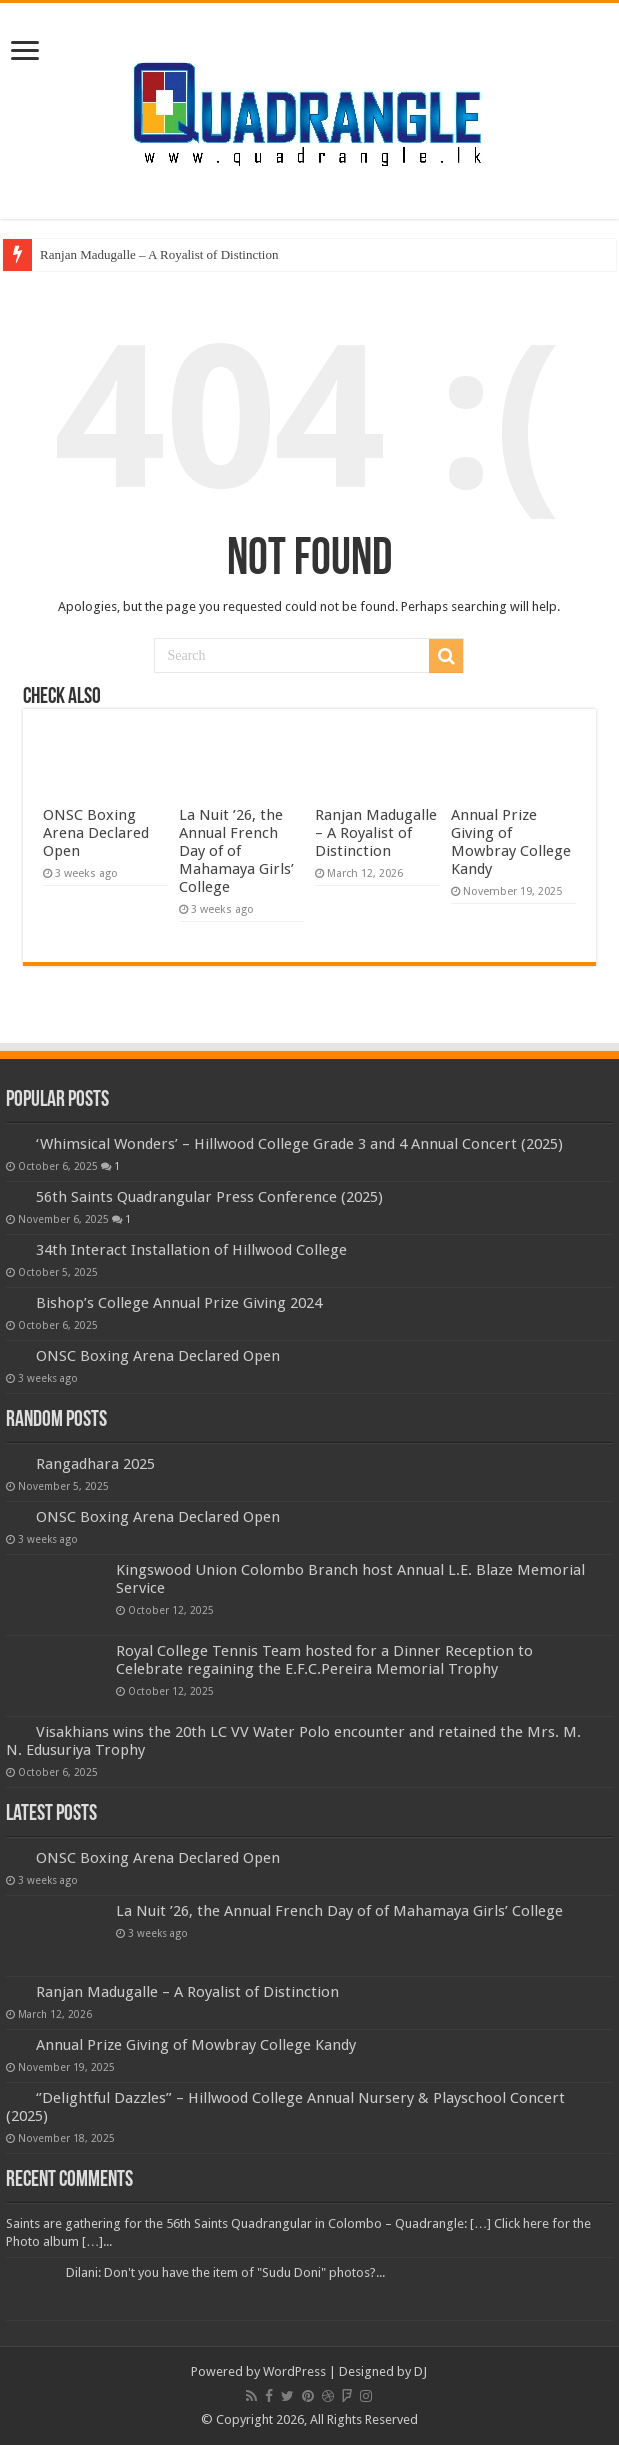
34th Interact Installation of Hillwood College (191, 1250)
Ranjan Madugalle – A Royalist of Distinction (159, 254)
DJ (420, 2371)
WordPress (294, 2371)
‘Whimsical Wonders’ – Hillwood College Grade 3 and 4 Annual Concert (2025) (299, 1144)
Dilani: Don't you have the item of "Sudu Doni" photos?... (225, 2272)
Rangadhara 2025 (95, 1464)
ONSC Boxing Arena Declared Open (96, 833)
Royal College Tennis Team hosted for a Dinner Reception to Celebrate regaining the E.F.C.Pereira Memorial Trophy (324, 1660)
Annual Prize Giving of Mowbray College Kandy (511, 842)
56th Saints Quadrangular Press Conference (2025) (209, 1197)
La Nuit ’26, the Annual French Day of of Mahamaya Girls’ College (236, 851)
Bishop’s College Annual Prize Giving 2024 (179, 1303)
